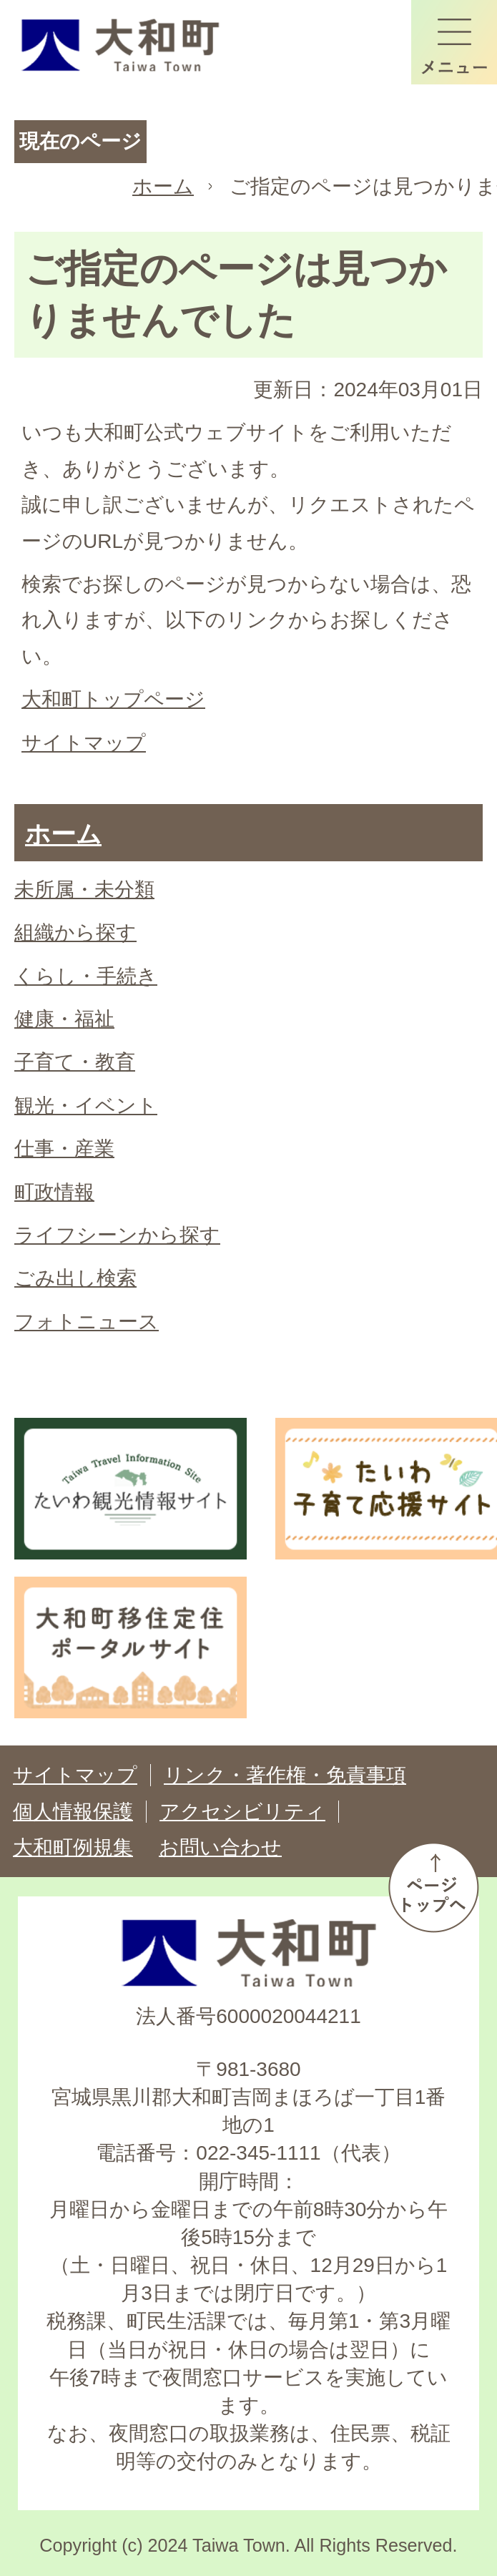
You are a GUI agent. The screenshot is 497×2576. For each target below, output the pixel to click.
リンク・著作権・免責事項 (285, 1775)
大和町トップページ (113, 699)
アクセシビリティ (242, 1812)
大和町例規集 (73, 1847)
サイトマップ (83, 743)
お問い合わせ (220, 1847)
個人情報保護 (73, 1812)
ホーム (163, 186)
